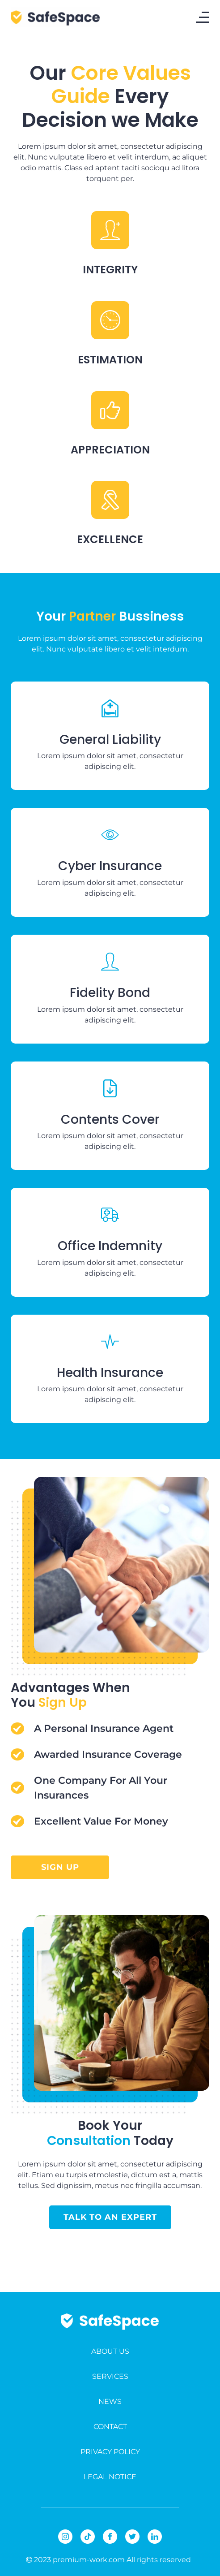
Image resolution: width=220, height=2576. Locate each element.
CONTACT (110, 2426)
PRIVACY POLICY (110, 2451)
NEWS (110, 2401)
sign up (60, 1867)
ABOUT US (110, 2351)
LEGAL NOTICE (110, 2476)
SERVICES (110, 2376)
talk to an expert (110, 2217)
